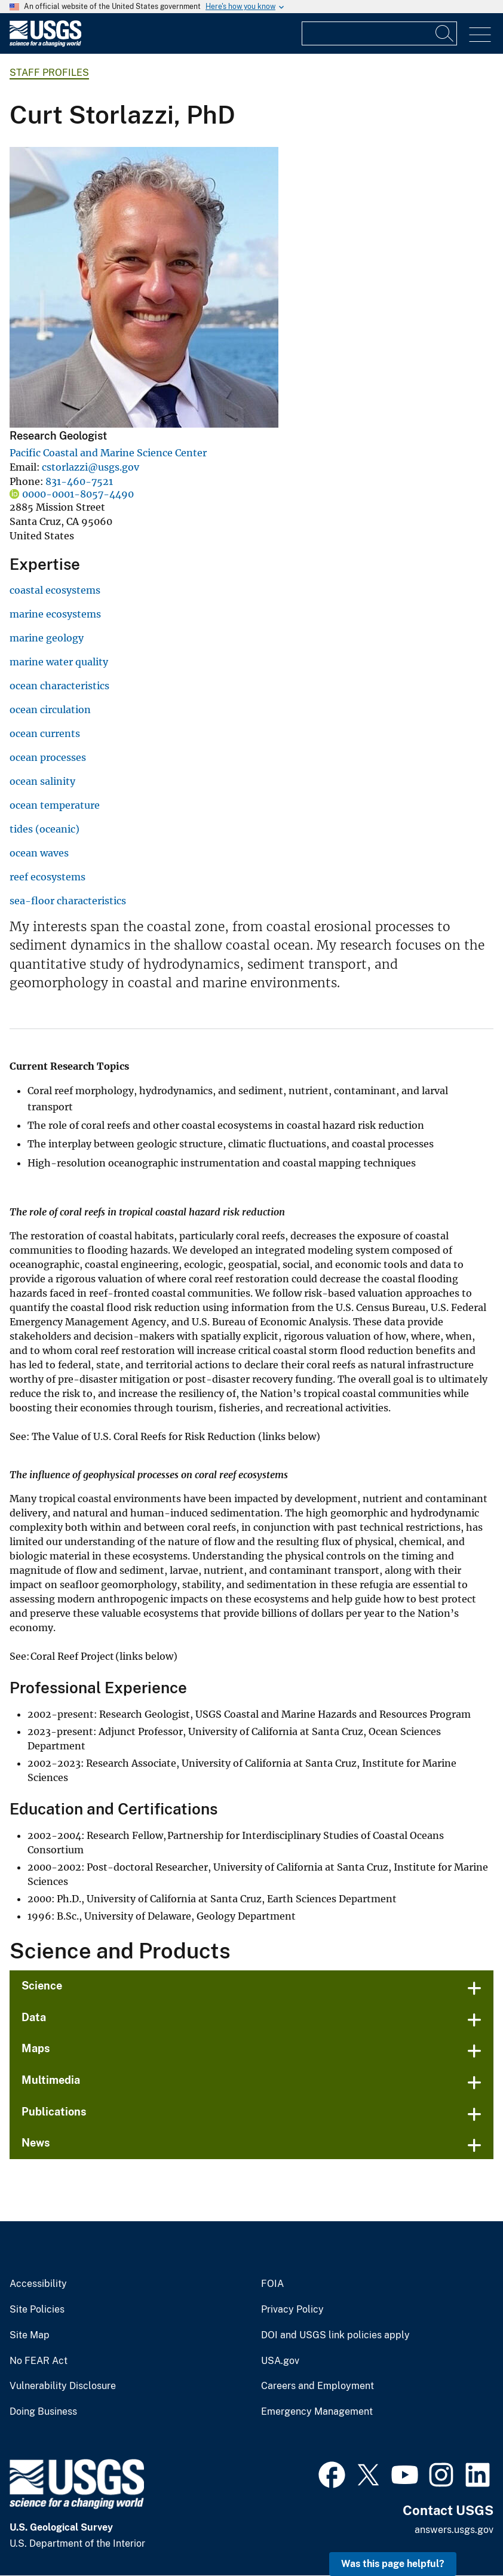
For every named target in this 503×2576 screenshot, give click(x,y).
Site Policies (37, 2309)
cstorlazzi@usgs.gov (90, 467)
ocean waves (39, 853)
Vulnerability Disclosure (63, 2386)
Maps (36, 2048)
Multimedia (51, 2080)
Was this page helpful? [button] (392, 2563)
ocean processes (48, 757)
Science (42, 1985)
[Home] (45, 44)
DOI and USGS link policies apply (335, 2335)
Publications (54, 2111)
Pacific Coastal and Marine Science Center (108, 453)
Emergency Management (317, 2411)
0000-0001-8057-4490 (78, 494)
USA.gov (280, 2361)
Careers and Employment (317, 2386)
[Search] (445, 33)
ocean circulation (50, 710)
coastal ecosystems (55, 590)
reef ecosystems (47, 877)
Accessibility (38, 2284)
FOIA (272, 2284)
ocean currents (45, 733)
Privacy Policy (292, 2309)
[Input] (379, 33)
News (36, 2142)
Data (34, 2017)
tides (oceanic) (44, 829)
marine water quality (59, 662)
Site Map (30, 2335)
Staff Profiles (49, 72)
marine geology (47, 638)
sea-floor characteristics (68, 901)
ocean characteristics (59, 686)
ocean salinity (42, 781)
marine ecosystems (55, 614)
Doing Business (43, 2411)
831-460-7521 (79, 481)
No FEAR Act (39, 2361)
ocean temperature (55, 805)
